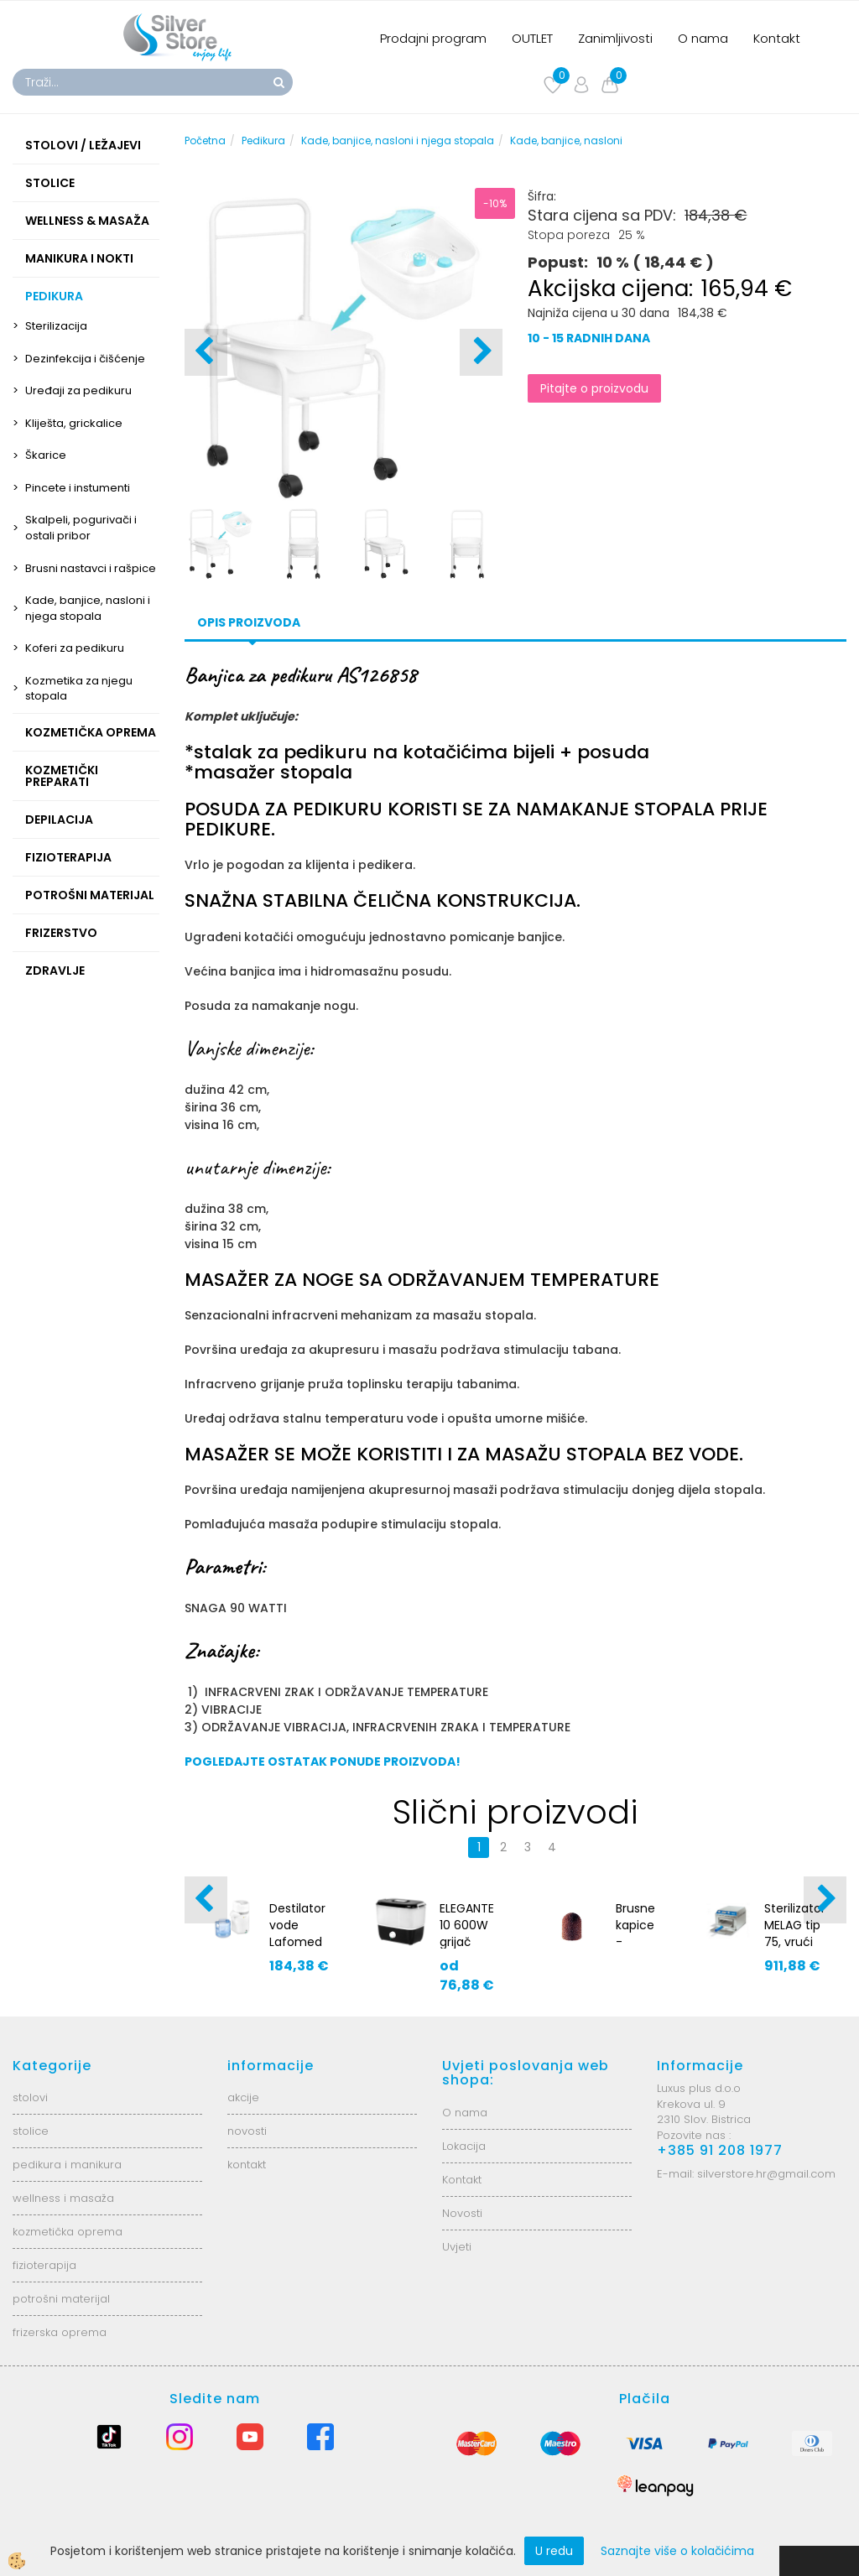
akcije (243, 2097)
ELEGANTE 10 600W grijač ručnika (467, 1933)
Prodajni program (433, 38)
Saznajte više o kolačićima (677, 2550)
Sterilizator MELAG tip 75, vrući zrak (794, 1933)
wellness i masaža (63, 2198)
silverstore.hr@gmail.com (766, 2174)
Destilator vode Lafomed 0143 (297, 1933)
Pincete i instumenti (77, 488)
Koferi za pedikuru (74, 648)
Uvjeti (456, 2247)
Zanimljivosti (615, 38)
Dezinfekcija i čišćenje (85, 359)
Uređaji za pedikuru (78, 390)
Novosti (462, 2213)
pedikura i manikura (67, 2165)
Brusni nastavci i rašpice (90, 568)
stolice (31, 2131)
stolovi (30, 2097)
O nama (703, 38)
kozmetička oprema (67, 2232)
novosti (247, 2131)
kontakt (246, 2165)
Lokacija (464, 2146)
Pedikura (263, 140)
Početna (205, 140)
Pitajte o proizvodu (594, 388)
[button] (481, 352)
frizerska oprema (60, 2332)
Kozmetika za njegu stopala (79, 689)
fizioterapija (44, 2265)
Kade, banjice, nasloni (566, 140)
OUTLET (532, 38)
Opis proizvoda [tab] (248, 622)
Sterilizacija (56, 326)
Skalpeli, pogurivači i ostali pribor (81, 528)
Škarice (45, 455)
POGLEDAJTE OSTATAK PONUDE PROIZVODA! (323, 1761)
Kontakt (776, 38)
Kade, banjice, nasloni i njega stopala (87, 608)
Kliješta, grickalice (73, 423)
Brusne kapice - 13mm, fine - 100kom (638, 1950)
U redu (554, 2550)
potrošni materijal (61, 2299)
